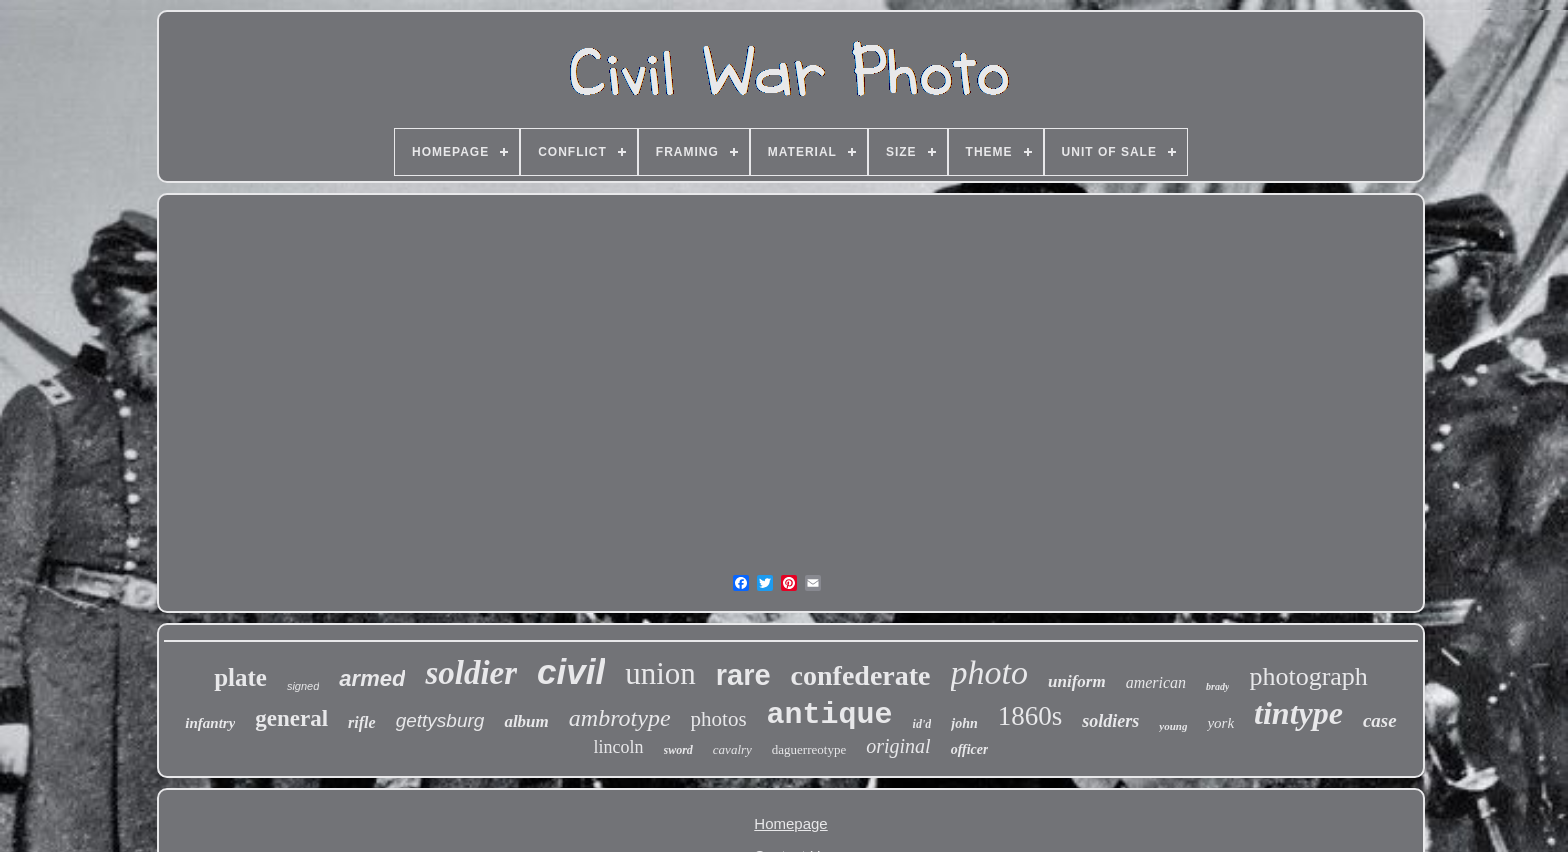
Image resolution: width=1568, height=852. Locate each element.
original (898, 746)
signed (303, 686)
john (964, 723)
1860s (1030, 716)
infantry (210, 723)
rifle (362, 722)
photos (719, 719)
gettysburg (440, 720)
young (1173, 726)
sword (678, 750)
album (526, 721)
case (1380, 720)
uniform (1077, 681)
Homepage (790, 823)
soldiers (1110, 721)
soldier (471, 673)
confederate (861, 675)
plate (240, 677)
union (660, 673)
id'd (922, 724)
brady (1217, 686)
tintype (1298, 713)
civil (571, 671)
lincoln (619, 747)
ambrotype (620, 718)
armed (372, 678)
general (291, 718)
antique (830, 715)
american (1156, 682)
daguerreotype (809, 749)
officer (970, 749)
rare (743, 675)
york (1220, 723)
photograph (1308, 676)
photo (989, 672)
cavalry (732, 749)
